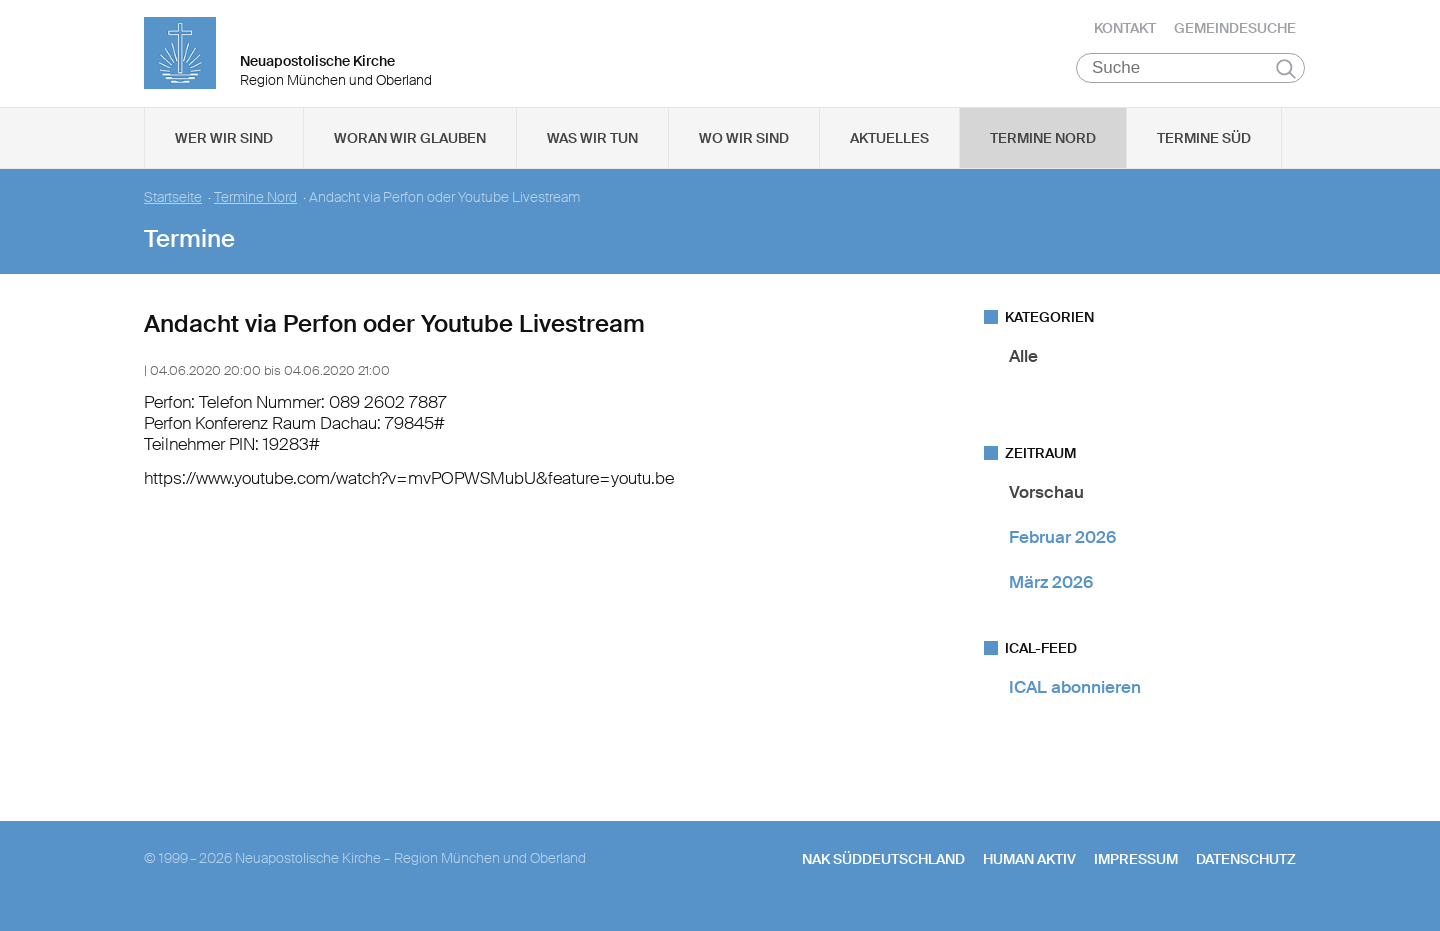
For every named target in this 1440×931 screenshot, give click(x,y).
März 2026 (1051, 596)
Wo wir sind (744, 151)
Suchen (1285, 82)
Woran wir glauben (410, 151)
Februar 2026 (1062, 550)
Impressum (1136, 872)
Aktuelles (889, 151)
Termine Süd (1204, 151)
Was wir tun (592, 151)
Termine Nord (1043, 151)
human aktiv (1029, 872)
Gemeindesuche (1235, 35)
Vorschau (1046, 505)
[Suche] (1190, 81)
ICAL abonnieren (1075, 701)
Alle (1023, 369)
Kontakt (1125, 35)
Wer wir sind (224, 151)
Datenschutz (1246, 872)
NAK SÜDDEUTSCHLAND (883, 872)
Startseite (173, 210)
